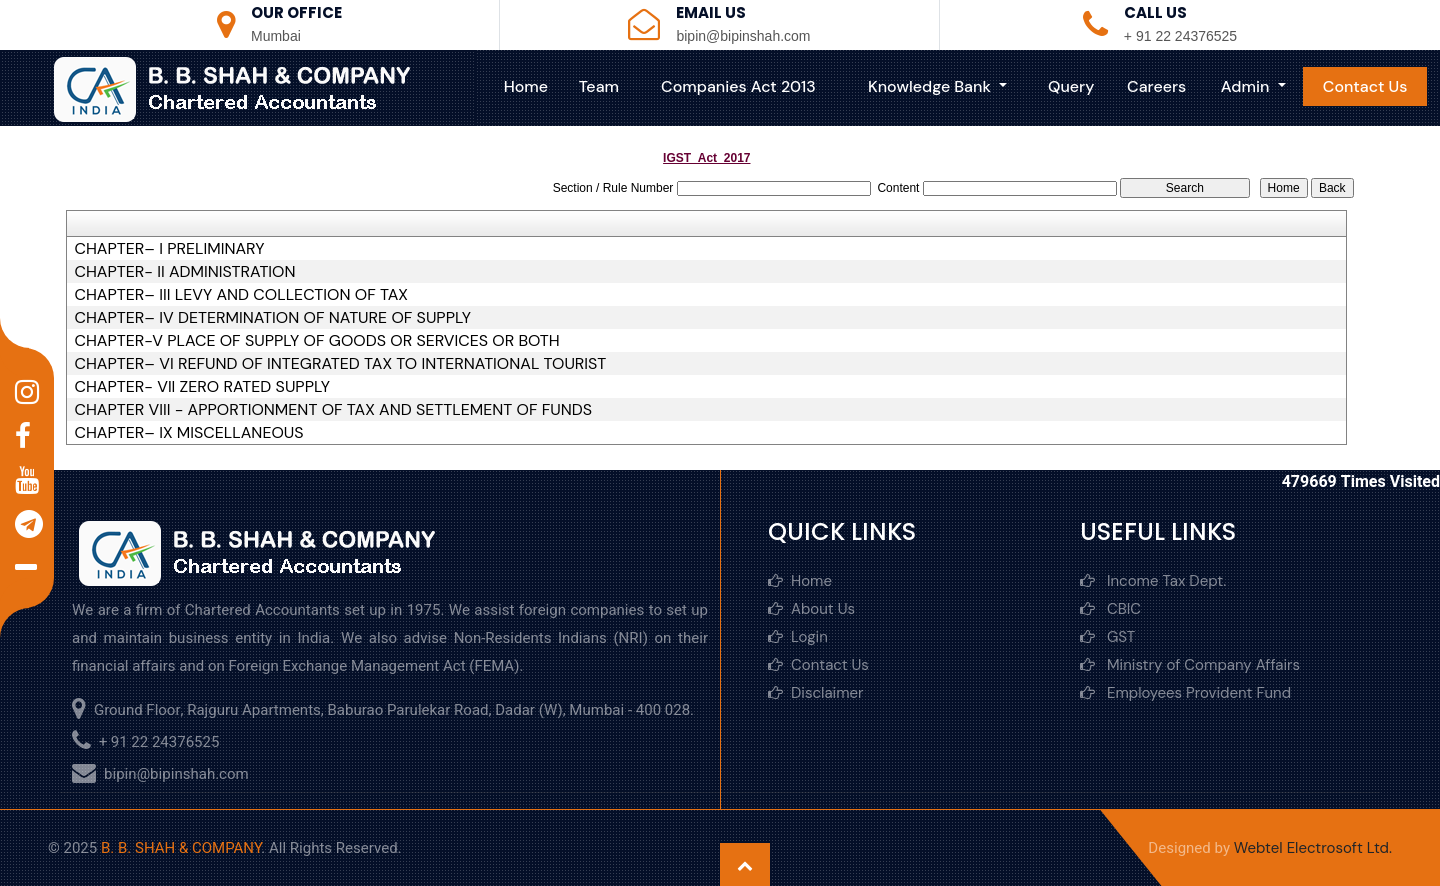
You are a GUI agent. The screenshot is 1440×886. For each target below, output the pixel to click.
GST (1107, 637)
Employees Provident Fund (1185, 693)
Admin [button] (1247, 86)
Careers (1156, 86)
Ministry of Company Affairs (1190, 665)
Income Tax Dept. (1153, 581)
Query (1071, 86)
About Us (811, 609)
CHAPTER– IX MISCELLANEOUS (188, 433)
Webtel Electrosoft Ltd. (1313, 848)
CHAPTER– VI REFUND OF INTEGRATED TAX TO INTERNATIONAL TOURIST (340, 364)
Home (526, 86)
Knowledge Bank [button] (931, 86)
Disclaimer (816, 693)
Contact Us (1365, 86)
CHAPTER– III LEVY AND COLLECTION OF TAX (240, 295)
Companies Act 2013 (738, 86)
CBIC (1110, 609)
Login (798, 637)
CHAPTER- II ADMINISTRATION (184, 272)
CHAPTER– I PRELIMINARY (169, 249)
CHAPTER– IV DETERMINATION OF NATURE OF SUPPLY (272, 318)
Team (599, 86)
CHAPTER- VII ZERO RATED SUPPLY (202, 387)
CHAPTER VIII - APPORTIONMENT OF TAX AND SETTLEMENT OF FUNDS (333, 410)
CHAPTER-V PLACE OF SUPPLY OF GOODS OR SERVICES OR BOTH (316, 341)
